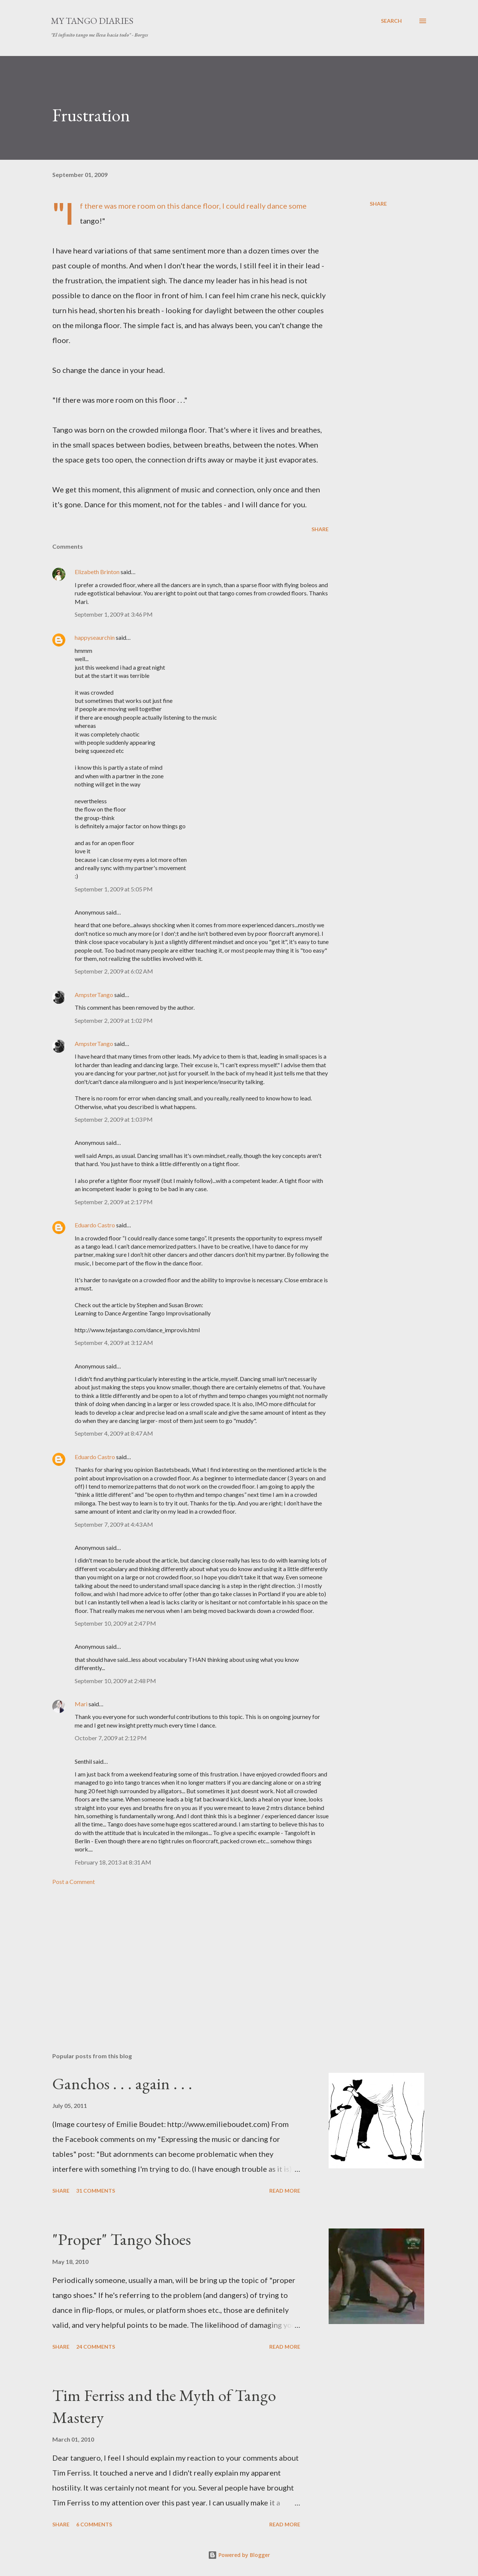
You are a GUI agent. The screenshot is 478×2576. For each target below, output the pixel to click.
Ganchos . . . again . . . (122, 2083)
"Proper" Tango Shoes (121, 2239)
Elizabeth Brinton (97, 571)
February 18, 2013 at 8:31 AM (113, 1862)
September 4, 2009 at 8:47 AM (114, 1433)
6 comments (94, 2524)
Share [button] (378, 203)
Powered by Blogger (239, 2554)
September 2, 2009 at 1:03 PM (114, 1119)
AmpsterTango (94, 994)
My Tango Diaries (92, 21)
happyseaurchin (95, 637)
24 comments (95, 2346)
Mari (81, 1703)
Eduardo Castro (95, 1224)
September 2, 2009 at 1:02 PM (114, 1020)
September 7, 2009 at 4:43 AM (114, 1524)
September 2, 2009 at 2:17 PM (114, 1201)
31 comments (95, 2190)
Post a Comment (73, 1881)
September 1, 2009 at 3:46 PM (114, 614)
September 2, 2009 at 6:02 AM (114, 971)
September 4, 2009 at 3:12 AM (114, 1342)
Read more (284, 2190)
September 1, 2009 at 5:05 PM (114, 889)
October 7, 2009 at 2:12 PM (111, 1737)
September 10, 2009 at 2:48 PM (115, 1680)
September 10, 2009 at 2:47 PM (115, 1623)
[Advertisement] (178, 1959)
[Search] (391, 20)
